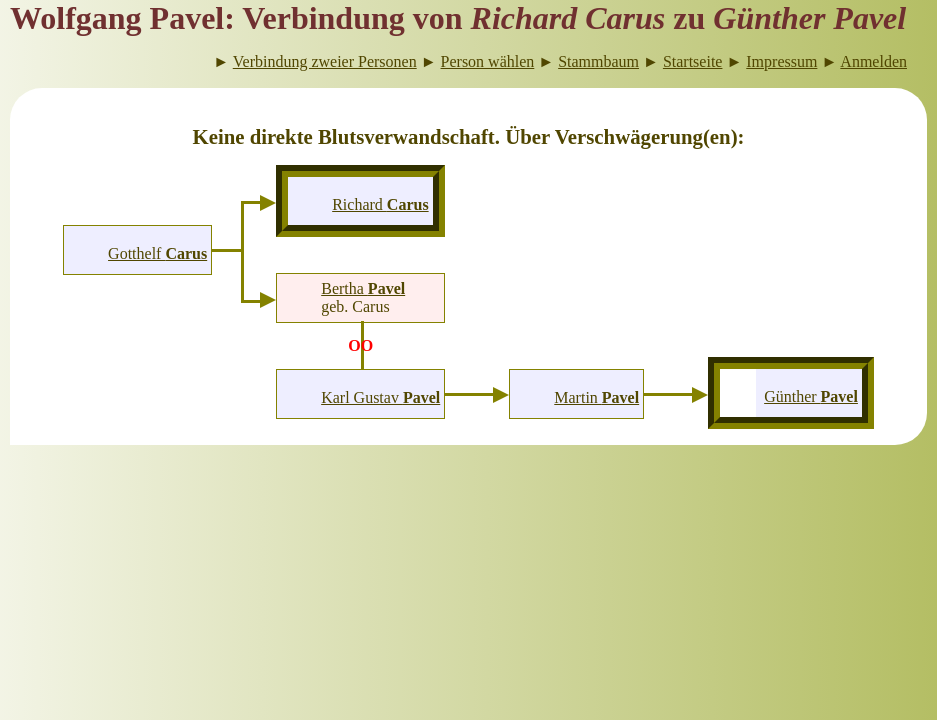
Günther (811, 396)
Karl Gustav (380, 397)
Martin (596, 397)
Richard (380, 204)
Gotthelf (157, 253)
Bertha (363, 288)
